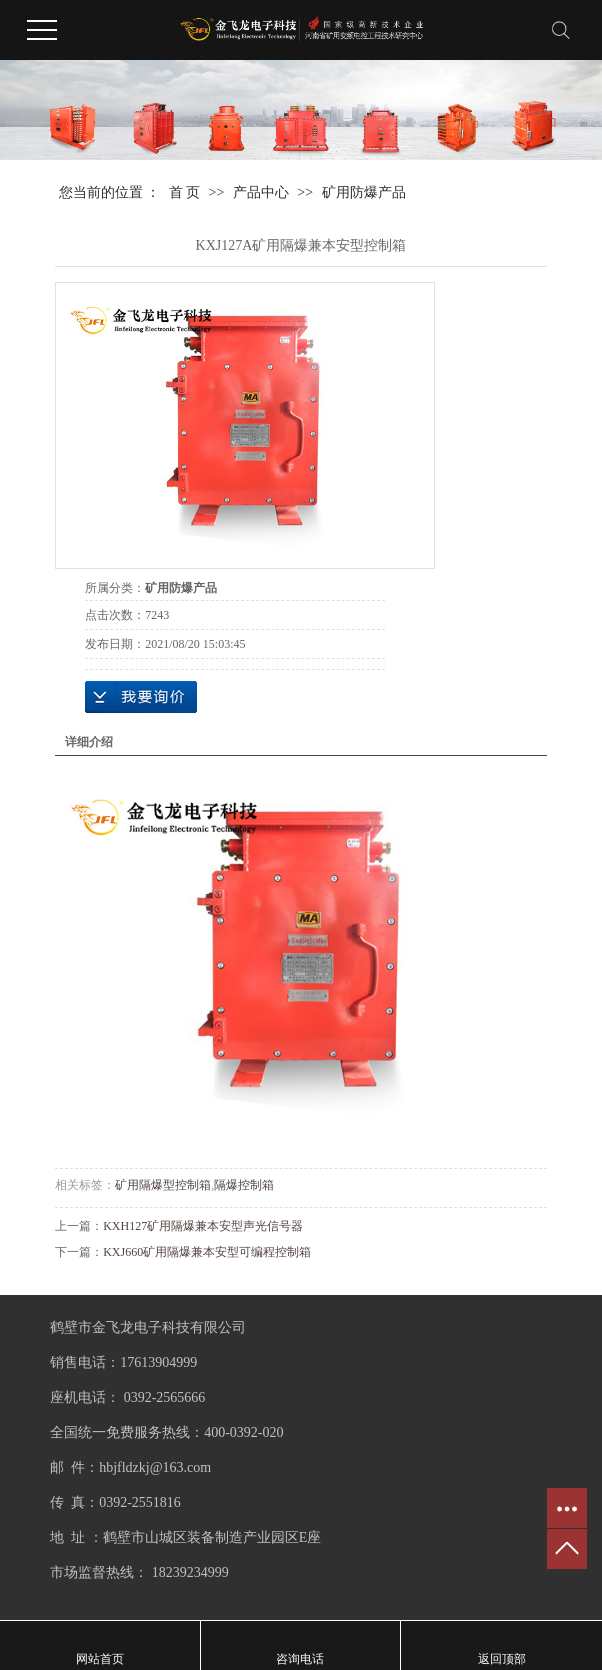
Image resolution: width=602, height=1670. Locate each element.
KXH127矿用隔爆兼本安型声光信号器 (203, 1226)
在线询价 (141, 697)
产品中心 (261, 192)
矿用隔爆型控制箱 (163, 1185)
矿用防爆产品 (364, 192)
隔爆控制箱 (244, 1185)
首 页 (185, 192)
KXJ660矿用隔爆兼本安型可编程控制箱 (207, 1252)
